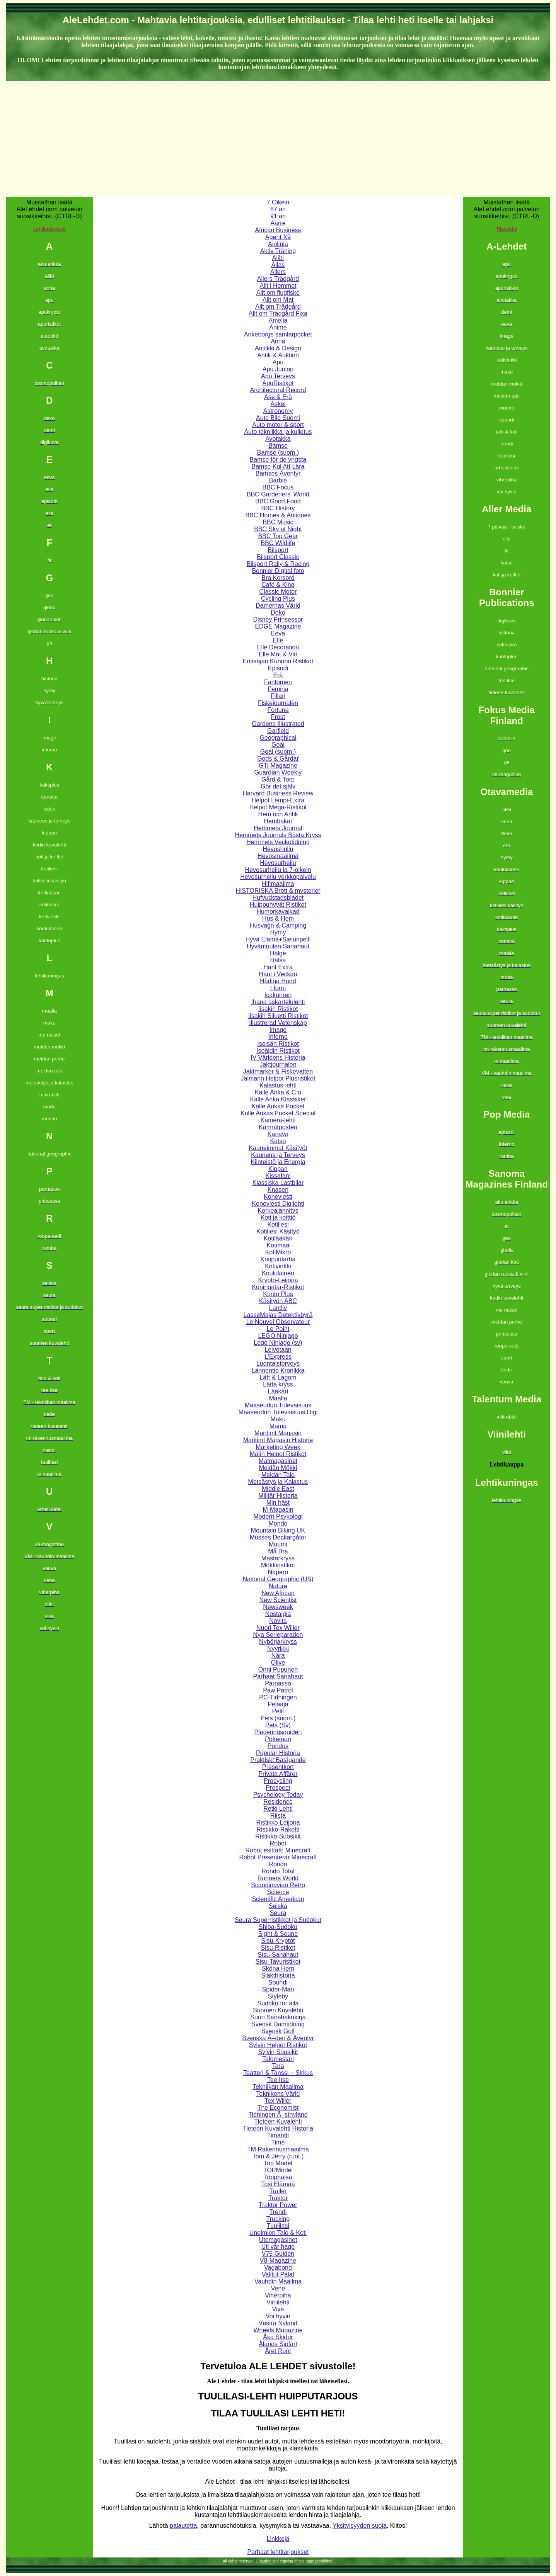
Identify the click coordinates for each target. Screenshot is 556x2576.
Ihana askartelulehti (278, 1002)
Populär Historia (278, 1753)
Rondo (278, 1864)
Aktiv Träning (278, 251)
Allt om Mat (278, 299)
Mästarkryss (278, 1558)
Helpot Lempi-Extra (278, 800)
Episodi (278, 668)
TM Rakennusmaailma (278, 2149)
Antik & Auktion (278, 355)
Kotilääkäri (278, 1238)
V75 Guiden (278, 2253)
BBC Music (278, 522)
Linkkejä (278, 2538)
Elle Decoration (278, 647)
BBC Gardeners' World (278, 494)
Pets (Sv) (278, 1725)
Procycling (278, 1780)
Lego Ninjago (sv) (278, 1342)
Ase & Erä (278, 397)
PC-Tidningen (278, 1697)
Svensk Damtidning (278, 2024)
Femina (278, 689)
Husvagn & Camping (278, 925)
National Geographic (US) (277, 1579)
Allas (278, 265)
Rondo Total (277, 1871)
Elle (278, 640)
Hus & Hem (278, 918)
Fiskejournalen (278, 703)
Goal (278, 744)
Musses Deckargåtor (278, 1537)
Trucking (278, 2219)
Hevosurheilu (278, 863)
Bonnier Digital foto (278, 571)
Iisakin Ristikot (278, 1009)
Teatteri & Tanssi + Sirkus (278, 2073)
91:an (278, 216)
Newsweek (278, 1607)
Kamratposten (278, 1127)
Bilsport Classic (278, 557)
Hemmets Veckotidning (278, 842)
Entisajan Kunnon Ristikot (278, 661)
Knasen (278, 1189)
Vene (278, 2288)
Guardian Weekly (278, 772)
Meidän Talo (278, 1475)
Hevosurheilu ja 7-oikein (278, 870)
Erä (278, 675)
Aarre (277, 223)
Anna (278, 341)
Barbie (278, 480)
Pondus (278, 1746)
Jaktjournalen (277, 1064)
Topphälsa (278, 2177)
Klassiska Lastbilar (278, 1182)
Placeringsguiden (278, 1732)
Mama (278, 1426)
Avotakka (278, 438)
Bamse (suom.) (278, 452)
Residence (278, 1801)
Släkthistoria (278, 1975)
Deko (278, 612)
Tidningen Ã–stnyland (277, 2114)
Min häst (278, 1502)
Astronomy (278, 411)
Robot (278, 1843)
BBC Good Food (277, 501)
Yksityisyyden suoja (360, 2525)
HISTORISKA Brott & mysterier (277, 890)
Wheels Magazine (277, 2330)
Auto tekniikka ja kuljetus (278, 431)
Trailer (278, 2191)
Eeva (278, 633)
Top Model (278, 2163)
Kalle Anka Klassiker (278, 1099)
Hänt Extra (278, 967)
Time (278, 2142)
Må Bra (278, 1551)
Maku (277, 1419)
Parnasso (278, 1683)
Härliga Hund (278, 981)
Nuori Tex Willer (278, 1627)
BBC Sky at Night (278, 529)
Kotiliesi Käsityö (278, 1231)
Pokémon (278, 1739)
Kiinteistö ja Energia (278, 1162)
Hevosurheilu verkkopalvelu (278, 876)
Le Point (278, 1328)
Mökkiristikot (278, 1565)
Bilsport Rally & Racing (278, 564)
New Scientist (278, 1600)
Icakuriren (278, 995)
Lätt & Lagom (277, 1377)
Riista (278, 1815)
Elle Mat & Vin (278, 654)
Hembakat (278, 821)
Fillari (278, 696)
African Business (278, 230)
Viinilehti (277, 2302)
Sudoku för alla (278, 2003)
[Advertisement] (278, 139)
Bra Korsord (277, 577)
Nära (278, 1655)
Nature (278, 1586)
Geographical (277, 737)
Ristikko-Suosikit (277, 1836)
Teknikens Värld (278, 2093)
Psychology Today (278, 1794)
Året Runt (278, 2351)
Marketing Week (278, 1447)
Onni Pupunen (278, 1669)
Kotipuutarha (278, 1259)
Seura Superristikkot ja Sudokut (278, 1920)
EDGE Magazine (278, 626)
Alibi (278, 258)
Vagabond (278, 2267)
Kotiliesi (277, 1224)
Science (278, 1892)
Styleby (278, 1996)
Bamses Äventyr (278, 473)
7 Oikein (278, 202)
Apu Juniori (278, 369)
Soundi (278, 1982)
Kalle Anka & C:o (278, 1092)
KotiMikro (278, 1252)
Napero (278, 1572)
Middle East (278, 1488)
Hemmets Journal (278, 828)
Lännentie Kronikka (277, 1370)
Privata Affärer (277, 1774)
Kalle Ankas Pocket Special (278, 1113)
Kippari (278, 1169)
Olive (278, 1662)
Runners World (278, 1878)
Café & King (277, 584)
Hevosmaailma (278, 856)
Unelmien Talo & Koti (278, 2232)
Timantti (278, 2135)
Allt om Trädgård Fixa (278, 313)
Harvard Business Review (277, 793)
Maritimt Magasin (278, 1433)
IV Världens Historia (278, 1057)
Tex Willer (277, 2100)
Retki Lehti (278, 1808)
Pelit (278, 1711)
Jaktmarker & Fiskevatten (278, 1071)
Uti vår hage (278, 2246)
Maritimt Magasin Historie (278, 1440)
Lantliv (278, 1308)
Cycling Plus (278, 598)
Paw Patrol (278, 1690)
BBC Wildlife (278, 543)
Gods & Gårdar (278, 758)
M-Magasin (278, 1509)
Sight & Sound (278, 1933)
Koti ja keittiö (278, 1217)
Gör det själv (278, 786)
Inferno (278, 1036)
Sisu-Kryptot (278, 1940)
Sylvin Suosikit (278, 2052)
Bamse (278, 445)
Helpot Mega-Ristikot (278, 807)
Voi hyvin (278, 2316)
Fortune (277, 710)
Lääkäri (278, 1391)
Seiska (278, 1906)
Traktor (278, 2198)
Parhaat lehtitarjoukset (278, 2552)
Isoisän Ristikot (278, 1043)
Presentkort (278, 1767)
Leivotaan (277, 1349)
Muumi (278, 1544)
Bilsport (278, 550)
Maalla (278, 1398)
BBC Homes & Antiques (278, 515)
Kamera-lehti (278, 1120)
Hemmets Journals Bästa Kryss (278, 835)
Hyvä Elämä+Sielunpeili (278, 939)
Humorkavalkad (277, 911)
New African (277, 1593)
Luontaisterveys (278, 1363)
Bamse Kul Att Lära (278, 466)
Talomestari (278, 2059)
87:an (278, 209)
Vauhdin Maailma (278, 2281)
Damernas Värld (278, 605)
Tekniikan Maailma (278, 2086)
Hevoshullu (278, 849)
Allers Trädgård (278, 278)
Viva (278, 2309)
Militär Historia (277, 1495)
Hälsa (278, 960)
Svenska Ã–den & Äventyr (278, 2038)
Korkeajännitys (278, 1210)
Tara (278, 2066)
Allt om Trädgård (277, 306)
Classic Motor (278, 591)
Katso (278, 1141)
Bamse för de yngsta (278, 459)
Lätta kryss (278, 1384)
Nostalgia (278, 1614)
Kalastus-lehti (278, 1085)
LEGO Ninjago (278, 1335)
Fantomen (278, 682)
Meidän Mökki (278, 1468)
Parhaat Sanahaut (278, 1676)
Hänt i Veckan (278, 974)
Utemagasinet (278, 2239)
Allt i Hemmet (277, 285)
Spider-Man (278, 1989)
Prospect (278, 1787)
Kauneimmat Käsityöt (278, 1148)
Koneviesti (278, 1196)
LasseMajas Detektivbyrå (278, 1315)
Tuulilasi (278, 2226)
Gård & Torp (278, 779)
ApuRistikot (278, 383)
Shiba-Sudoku (278, 1927)
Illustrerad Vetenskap (278, 1023)
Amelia (278, 320)
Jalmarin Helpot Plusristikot (278, 1078)
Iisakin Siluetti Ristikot (278, 1016)
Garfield (278, 730)
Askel (277, 404)
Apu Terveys (278, 376)
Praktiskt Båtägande (277, 1760)
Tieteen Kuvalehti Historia (278, 2128)
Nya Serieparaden (278, 1634)
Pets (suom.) (278, 1718)
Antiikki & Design (278, 348)
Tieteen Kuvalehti (278, 2121)
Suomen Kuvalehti (278, 2010)
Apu (278, 362)
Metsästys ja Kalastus (278, 1481)
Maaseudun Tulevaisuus (278, 1405)
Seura (278, 1913)
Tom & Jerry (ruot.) (278, 2156)
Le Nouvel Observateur (278, 1322)
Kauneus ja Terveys (278, 1155)
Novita (278, 1621)
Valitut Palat (278, 2274)
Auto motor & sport (278, 424)
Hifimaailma (278, 883)
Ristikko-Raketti (277, 1829)
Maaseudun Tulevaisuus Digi (278, 1412)
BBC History (278, 508)
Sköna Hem (278, 1968)
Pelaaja (278, 1704)
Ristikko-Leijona (278, 1822)
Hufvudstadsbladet (278, 897)
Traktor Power (278, 2205)
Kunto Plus (278, 1294)
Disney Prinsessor (278, 619)
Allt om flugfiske (278, 292)
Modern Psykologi (277, 1516)
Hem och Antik (278, 814)
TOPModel (278, 2170)
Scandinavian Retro (278, 1885)
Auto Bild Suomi (278, 418)
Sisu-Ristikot (278, 1947)
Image (278, 1029)
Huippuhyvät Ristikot (278, 904)
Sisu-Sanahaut (278, 1954)
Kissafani (278, 1175)
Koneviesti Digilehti (278, 1203)
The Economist (278, 2107)
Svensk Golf (278, 2031)
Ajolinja (278, 244)
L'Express (278, 1356)
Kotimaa (278, 1245)
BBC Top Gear (278, 536)
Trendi (278, 2212)
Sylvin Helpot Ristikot (278, 2045)
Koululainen (278, 1273)
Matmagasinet (278, 1461)
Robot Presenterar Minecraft (278, 1857)
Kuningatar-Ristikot (278, 1287)
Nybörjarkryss (278, 1641)
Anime (278, 327)
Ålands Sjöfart (278, 2344)
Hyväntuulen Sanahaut (278, 946)
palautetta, (184, 2525)
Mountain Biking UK (278, 1530)
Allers (278, 271)
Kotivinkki (278, 1266)
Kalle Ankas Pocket (278, 1106)
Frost (278, 717)
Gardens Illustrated (278, 723)
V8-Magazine (278, 2260)
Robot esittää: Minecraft (278, 1850)
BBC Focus (278, 487)
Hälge (278, 953)
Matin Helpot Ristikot (278, 1454)
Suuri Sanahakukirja (277, 2017)
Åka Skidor (278, 2337)
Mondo (278, 1523)
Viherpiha (278, 2295)
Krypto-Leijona (278, 1280)
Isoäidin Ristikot (278, 1050)
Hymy (278, 932)
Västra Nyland (278, 2323)
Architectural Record (278, 390)
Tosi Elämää (278, 2184)
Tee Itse (278, 2079)
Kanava (278, 1134)
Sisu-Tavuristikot (278, 1961)
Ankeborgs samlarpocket (278, 334)
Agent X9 (278, 237)
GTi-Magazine (278, 765)
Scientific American (278, 1899)
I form (278, 988)
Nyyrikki (278, 1648)
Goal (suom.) (278, 751)
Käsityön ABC (278, 1301)
